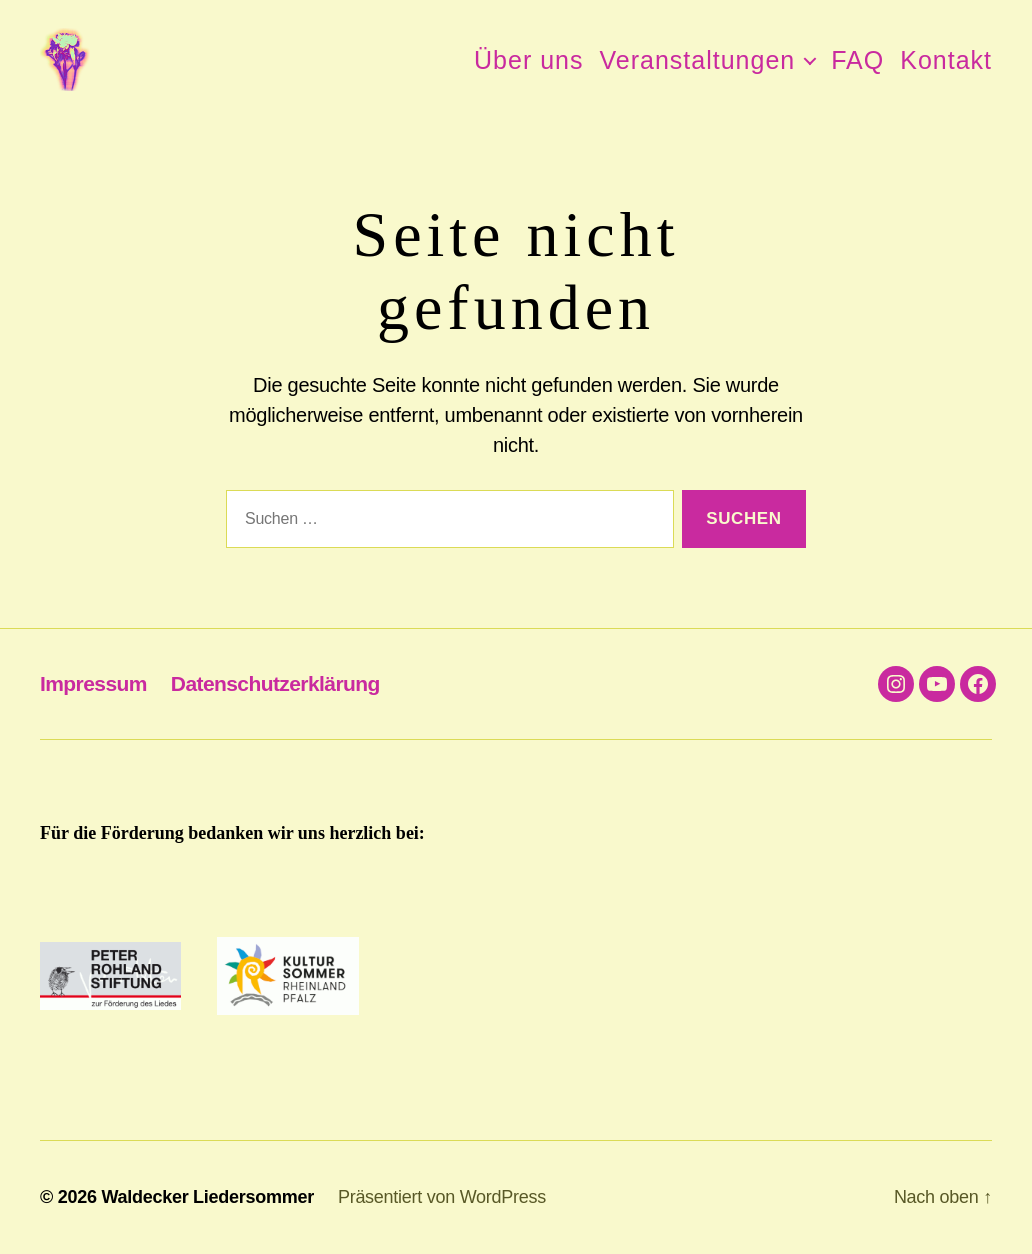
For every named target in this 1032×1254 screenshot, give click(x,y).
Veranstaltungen (698, 60)
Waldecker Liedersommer (207, 1197)
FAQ (857, 60)
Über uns (528, 60)
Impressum (93, 683)
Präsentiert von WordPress (442, 1197)
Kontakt (946, 60)
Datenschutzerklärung (275, 683)
